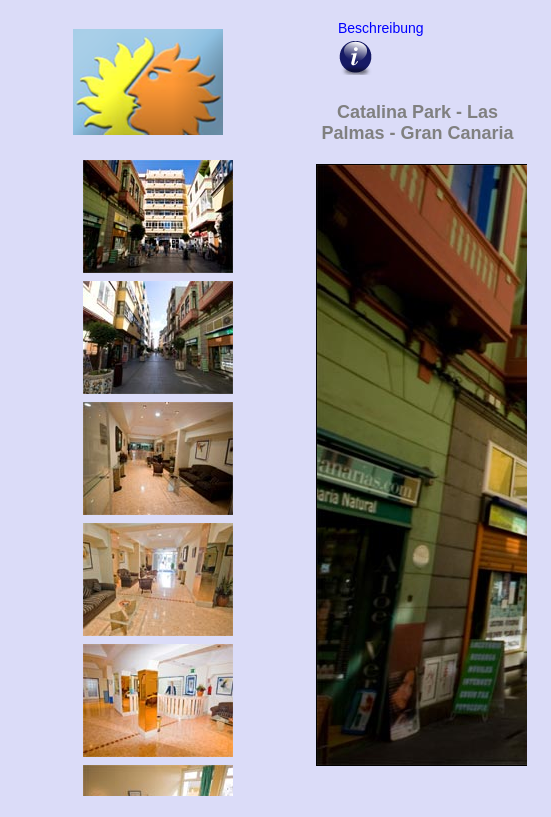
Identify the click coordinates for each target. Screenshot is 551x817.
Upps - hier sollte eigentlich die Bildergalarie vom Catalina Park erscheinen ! (417, 476)
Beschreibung (378, 28)
